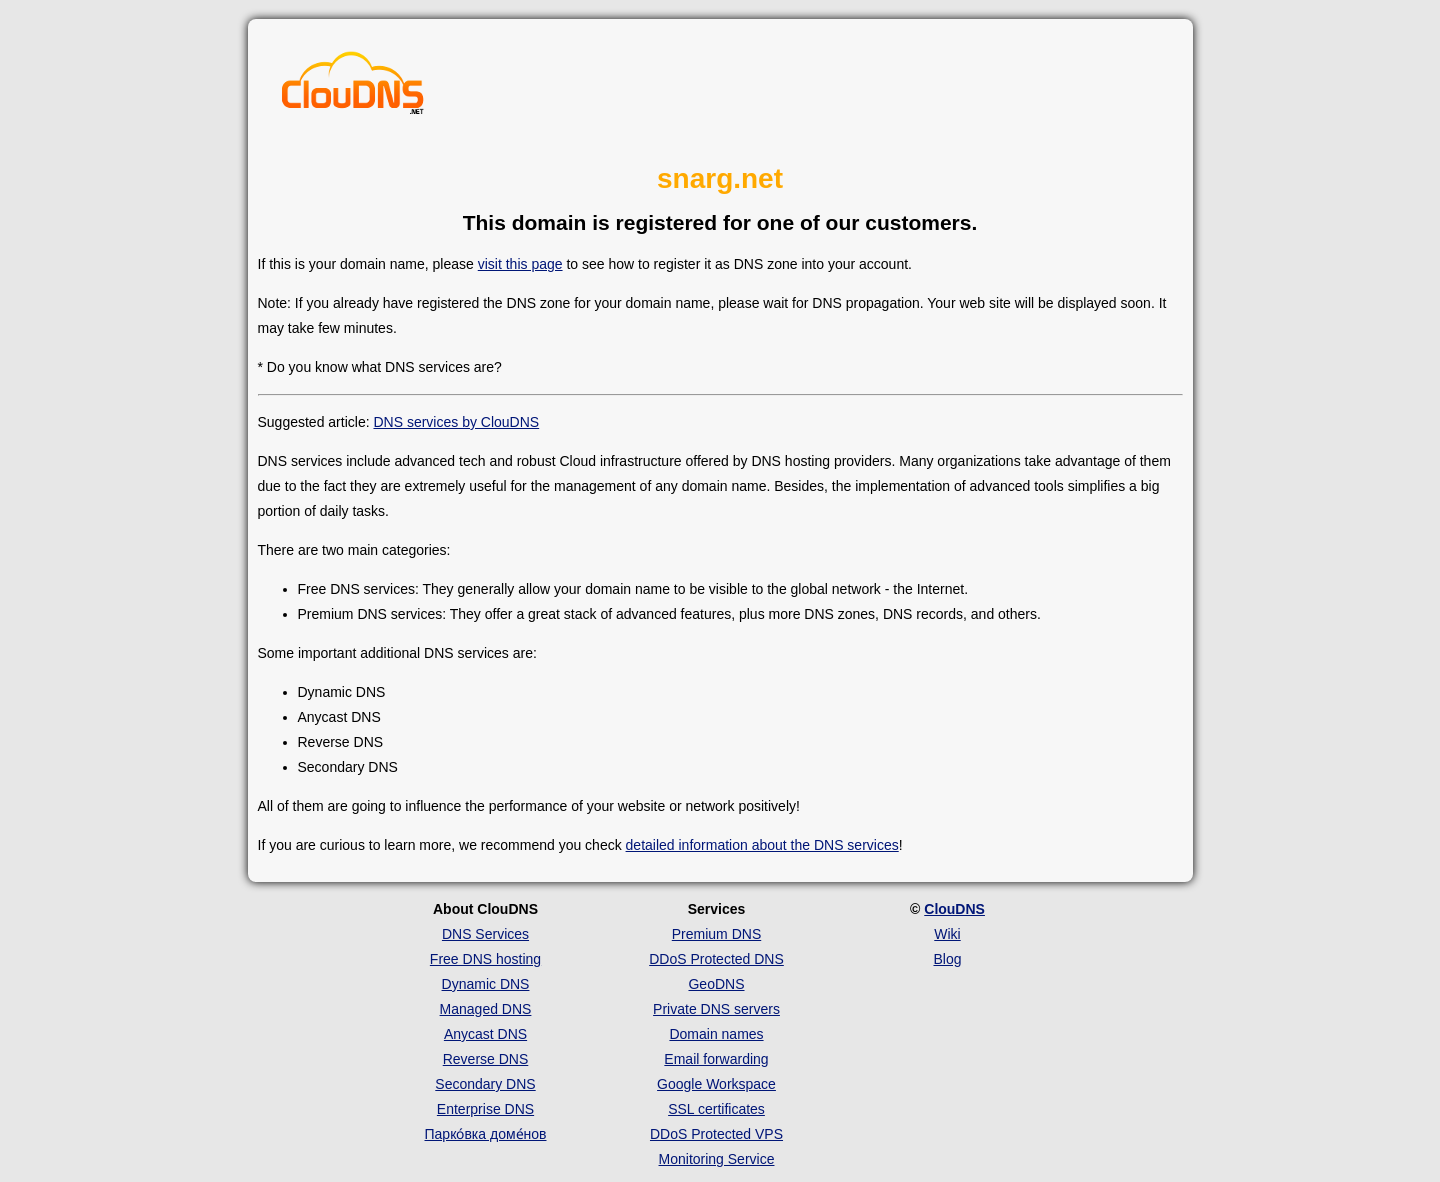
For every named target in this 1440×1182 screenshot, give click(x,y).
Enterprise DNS (485, 1109)
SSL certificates (716, 1109)
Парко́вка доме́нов (486, 1134)
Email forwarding (716, 1059)
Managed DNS (486, 1009)
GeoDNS (716, 984)
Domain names (716, 1034)
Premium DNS (716, 934)
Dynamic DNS (486, 984)
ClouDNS (954, 909)
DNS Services (485, 934)
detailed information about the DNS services (762, 845)
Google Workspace (716, 1084)
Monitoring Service (717, 1159)
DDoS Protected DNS (716, 959)
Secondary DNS (485, 1084)
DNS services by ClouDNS (456, 422)
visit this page (520, 264)
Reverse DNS (486, 1059)
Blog (947, 959)
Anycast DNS (485, 1034)
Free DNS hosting (485, 959)
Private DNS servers (716, 1009)
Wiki (947, 934)
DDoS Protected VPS (716, 1134)
